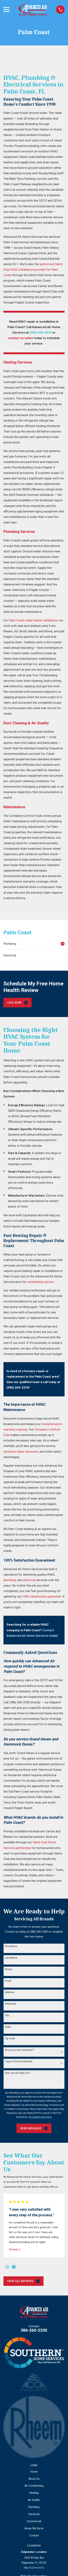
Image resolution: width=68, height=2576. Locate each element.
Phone (8, 1969)
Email (8, 1980)
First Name (11, 1946)
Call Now (17, 1003)
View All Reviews (23, 2281)
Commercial (34, 2521)
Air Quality (34, 2500)
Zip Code (10, 2038)
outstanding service (40, 1282)
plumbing (9, 1580)
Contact (34, 2535)
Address (10, 1992)
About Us (34, 2478)
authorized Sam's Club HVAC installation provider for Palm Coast (33, 269)
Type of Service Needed (18, 2061)
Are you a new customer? (19, 2049)
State (8, 2026)
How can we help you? (17, 2072)
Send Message (34, 2128)
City (7, 2015)
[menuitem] (31, 943)
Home (34, 2471)
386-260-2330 (34, 2330)
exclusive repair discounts (20, 1451)
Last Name (11, 1957)
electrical (29, 1580)
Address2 (10, 2003)
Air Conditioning (33, 2485)
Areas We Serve (34, 2528)
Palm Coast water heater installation (33, 620)
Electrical (34, 2514)
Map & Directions (34, 2567)
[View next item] (14, 2267)
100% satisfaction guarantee (41, 1596)
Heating (33, 2492)
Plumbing (33, 2507)
